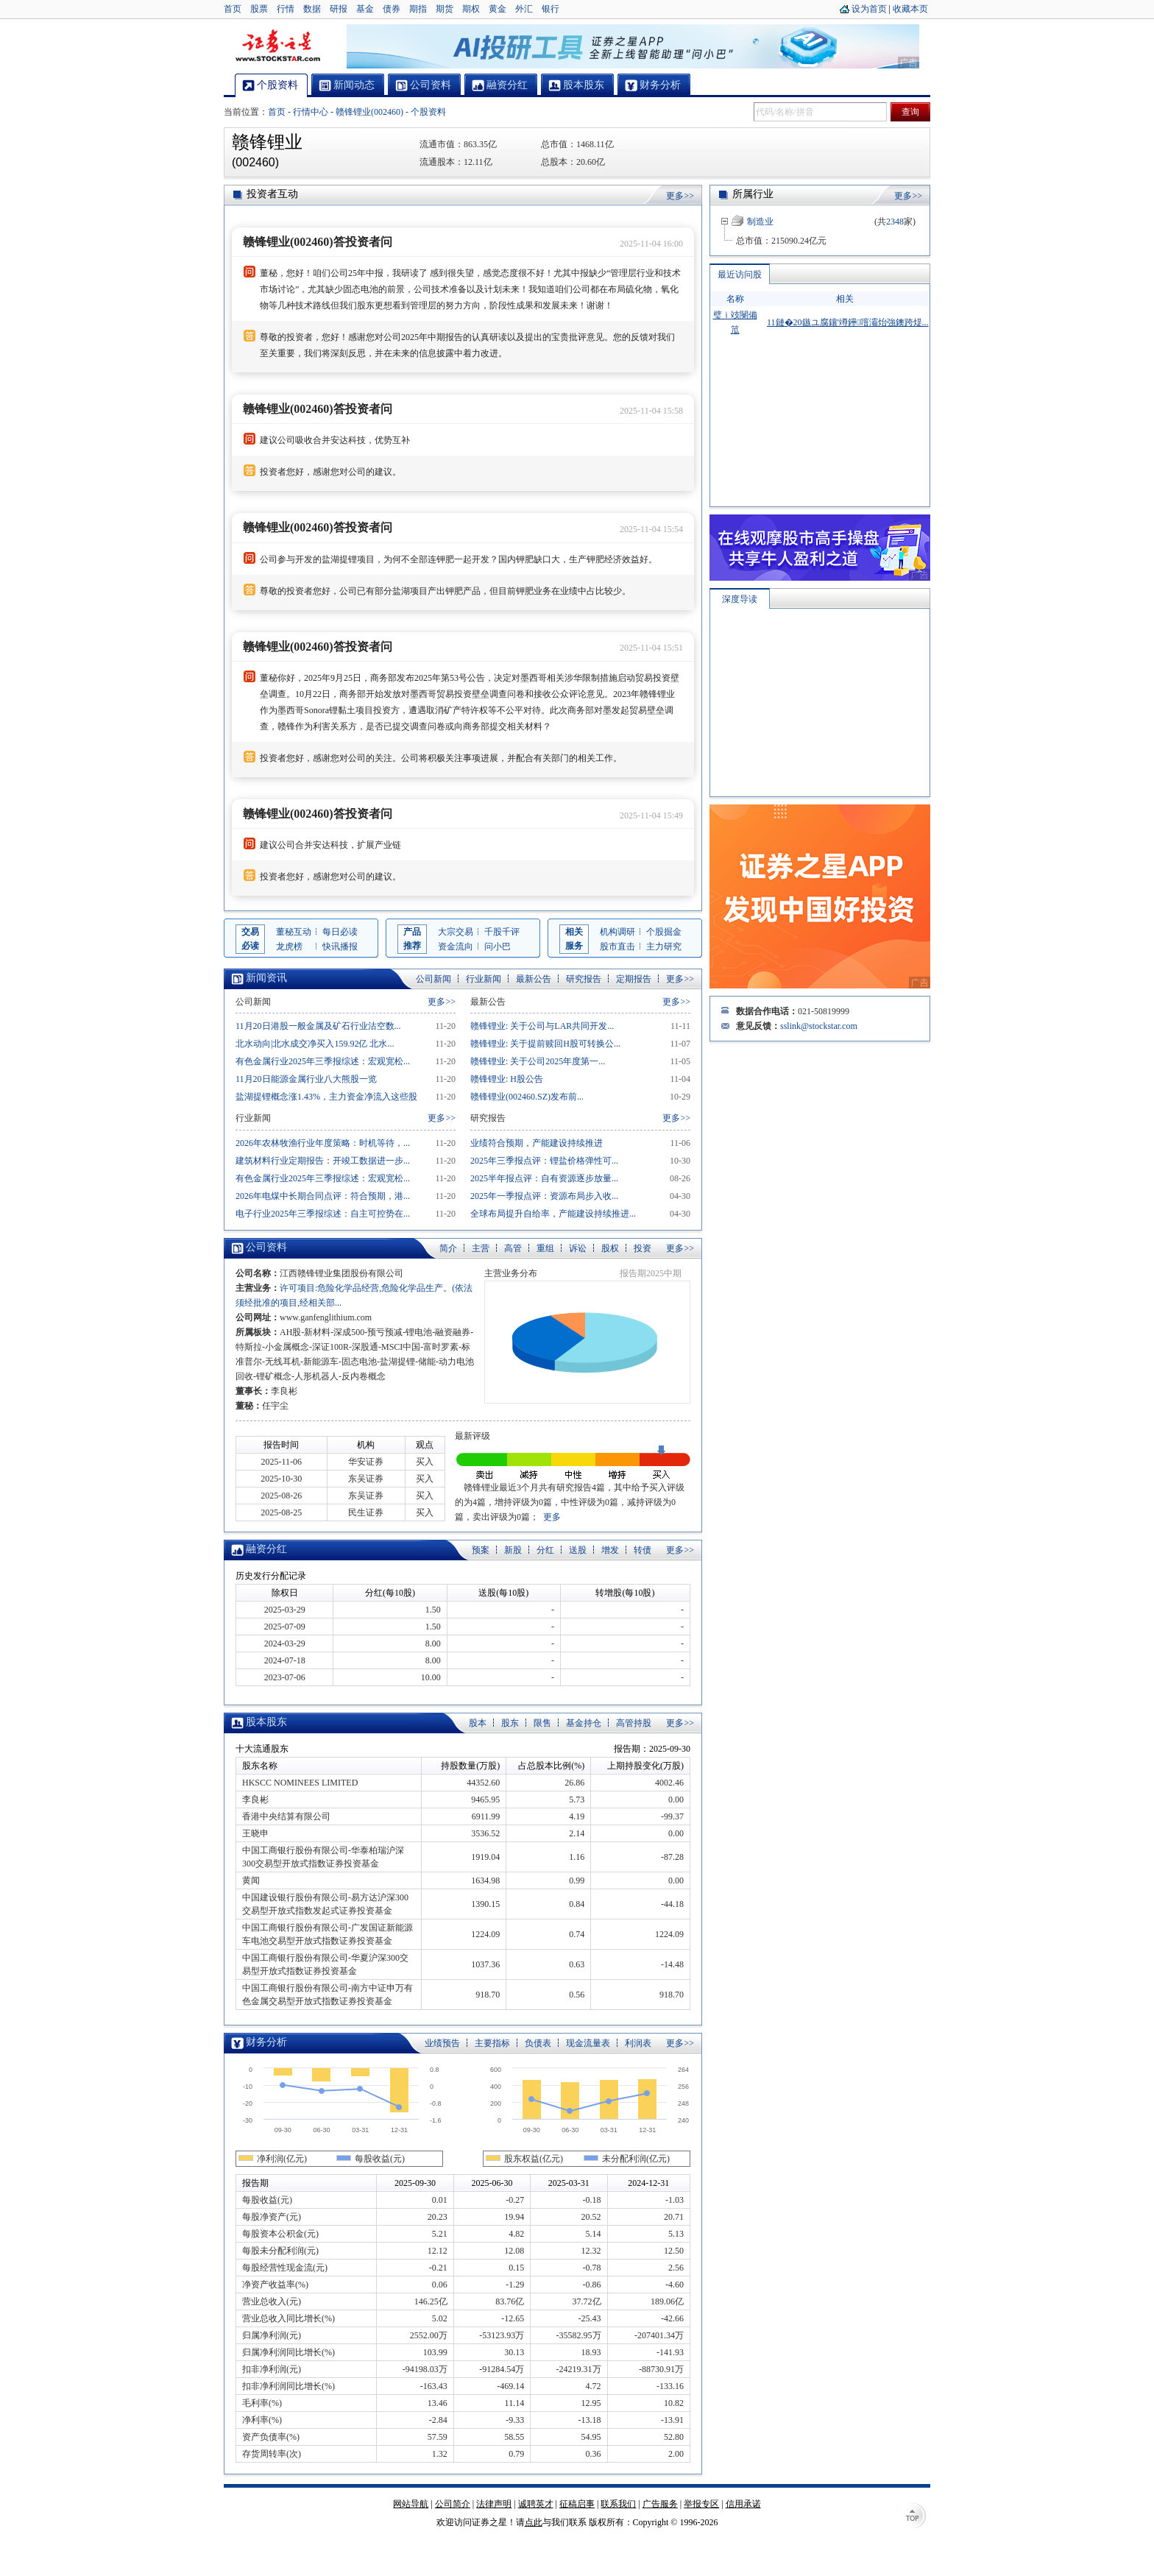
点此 (533, 2522)
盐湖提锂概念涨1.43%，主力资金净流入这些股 (326, 1096)
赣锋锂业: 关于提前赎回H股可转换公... (545, 1043)
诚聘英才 (535, 2504)
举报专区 (701, 2504)
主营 (480, 1248)
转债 (642, 1550)
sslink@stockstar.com (818, 960)
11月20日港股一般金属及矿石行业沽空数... (318, 1026)
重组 (545, 1248)
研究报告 (583, 979)
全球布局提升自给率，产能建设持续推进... (553, 1214)
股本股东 (266, 1721)
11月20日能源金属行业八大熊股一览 (306, 1079)
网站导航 (410, 2504)
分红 (545, 1550)
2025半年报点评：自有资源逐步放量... (544, 1178)
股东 (510, 1723)
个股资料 (428, 112)
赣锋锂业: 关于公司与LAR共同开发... (542, 1026)
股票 (259, 9)
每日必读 (340, 932)
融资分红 (266, 1548)
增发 (610, 1550)
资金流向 (455, 946)
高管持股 (633, 1723)
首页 (232, 9)
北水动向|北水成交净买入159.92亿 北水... (315, 1043)
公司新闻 (433, 979)
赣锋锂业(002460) (369, 112)
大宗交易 (455, 932)
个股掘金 (664, 932)
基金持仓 (583, 1723)
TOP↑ (915, 2517)
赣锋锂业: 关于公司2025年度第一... (537, 1061)
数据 (312, 9)
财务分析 (266, 2042)
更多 (552, 1517)
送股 (578, 1550)
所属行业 (753, 193)
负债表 (538, 2043)
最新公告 (533, 979)
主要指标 (492, 2043)
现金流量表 (588, 2043)
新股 (513, 1550)
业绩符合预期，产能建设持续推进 (536, 1143)
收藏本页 (910, 9)
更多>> (680, 196)
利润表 (638, 2043)
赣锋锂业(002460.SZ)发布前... (527, 1096)
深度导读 (739, 533)
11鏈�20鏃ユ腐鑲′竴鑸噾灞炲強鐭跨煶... (848, 322)
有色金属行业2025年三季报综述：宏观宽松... (323, 1061)
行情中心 (310, 112)
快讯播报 (340, 946)
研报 (338, 9)
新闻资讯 (266, 977)
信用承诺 (743, 2504)
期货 (444, 9)
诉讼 (578, 1248)
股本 (477, 1723)
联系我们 (618, 2504)
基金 (365, 9)
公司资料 (266, 1247)
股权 (610, 1248)
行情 (285, 9)
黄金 (497, 9)
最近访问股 (740, 274)
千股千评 (502, 932)
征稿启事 (577, 2504)
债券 (391, 9)
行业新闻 (483, 979)
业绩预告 (442, 2043)
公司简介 (452, 2504)
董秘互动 (293, 932)
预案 (480, 1550)
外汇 (524, 9)
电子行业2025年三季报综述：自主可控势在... (323, 1214)
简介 (448, 1248)
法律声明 (493, 2504)
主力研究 (664, 946)
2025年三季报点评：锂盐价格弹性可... (544, 1161)
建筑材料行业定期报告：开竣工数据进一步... (323, 1161)
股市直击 (617, 946)
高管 (513, 1248)
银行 (550, 9)
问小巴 (497, 946)
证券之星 (277, 46)
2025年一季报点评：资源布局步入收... (544, 1196)
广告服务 (660, 2504)
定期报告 (633, 979)
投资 (642, 1248)
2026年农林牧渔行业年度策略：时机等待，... (323, 1143)
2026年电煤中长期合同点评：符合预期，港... (323, 1196)
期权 (471, 9)
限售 (542, 1723)
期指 (418, 9)
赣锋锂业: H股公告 (506, 1079)
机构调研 (617, 932)
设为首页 (869, 9)
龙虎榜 (289, 946)
